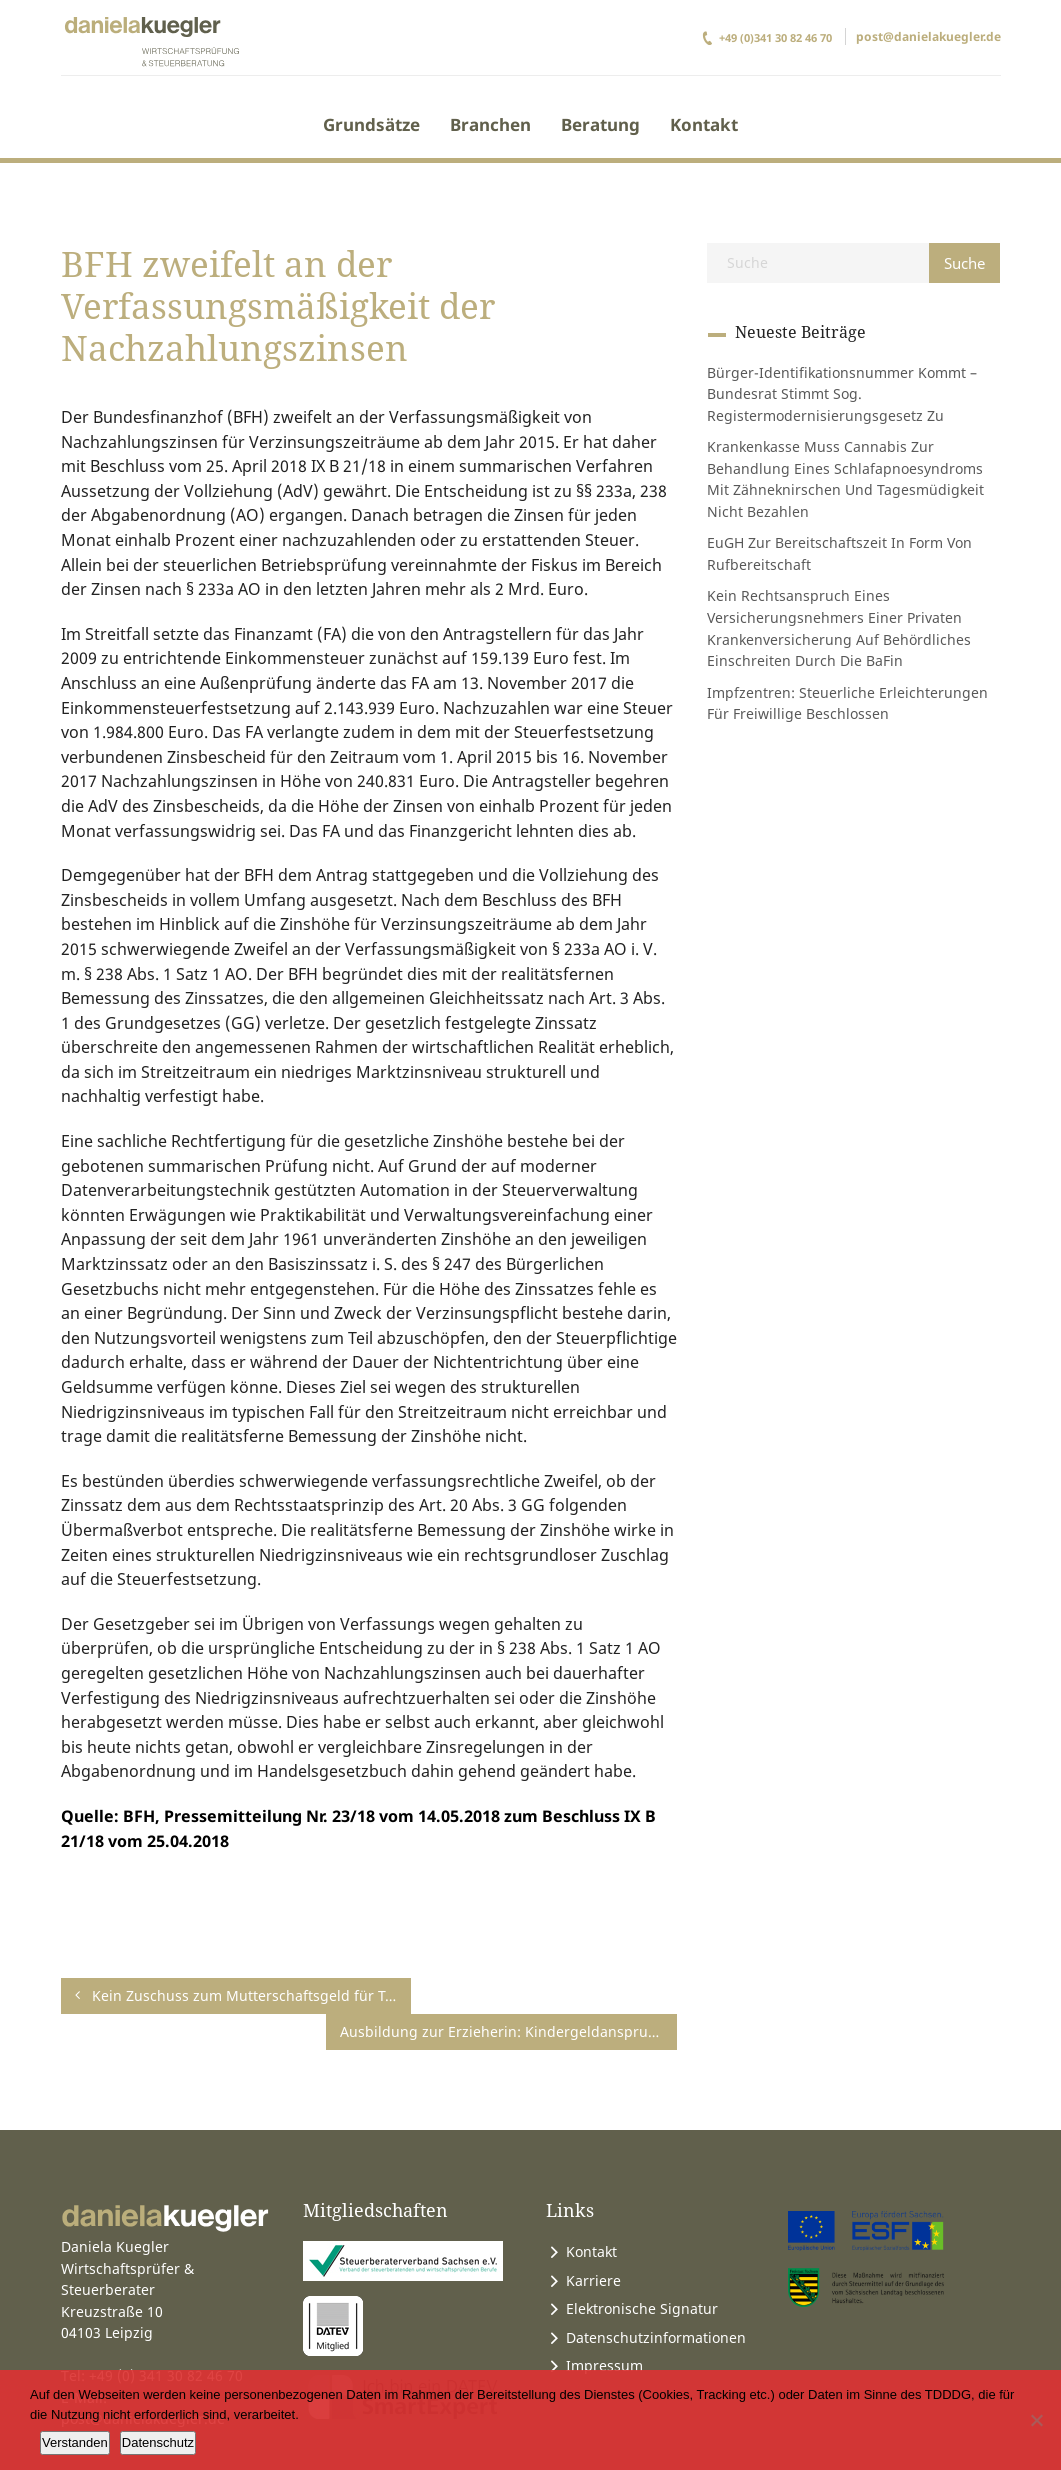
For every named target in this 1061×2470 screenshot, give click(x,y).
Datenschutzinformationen (656, 2301)
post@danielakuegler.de (928, 36)
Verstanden (75, 2442)
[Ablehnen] (1036, 2420)
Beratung (600, 124)
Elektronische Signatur (642, 2272)
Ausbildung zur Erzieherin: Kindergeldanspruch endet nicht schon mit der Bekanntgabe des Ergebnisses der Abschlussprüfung (579, 1995)
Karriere (593, 2244)
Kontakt (704, 124)
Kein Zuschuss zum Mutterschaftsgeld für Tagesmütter (173, 1995)
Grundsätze (371, 124)
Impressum (604, 2329)
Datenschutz (158, 2442)
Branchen (490, 124)
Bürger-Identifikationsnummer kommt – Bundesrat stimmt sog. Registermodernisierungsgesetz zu (842, 394)
